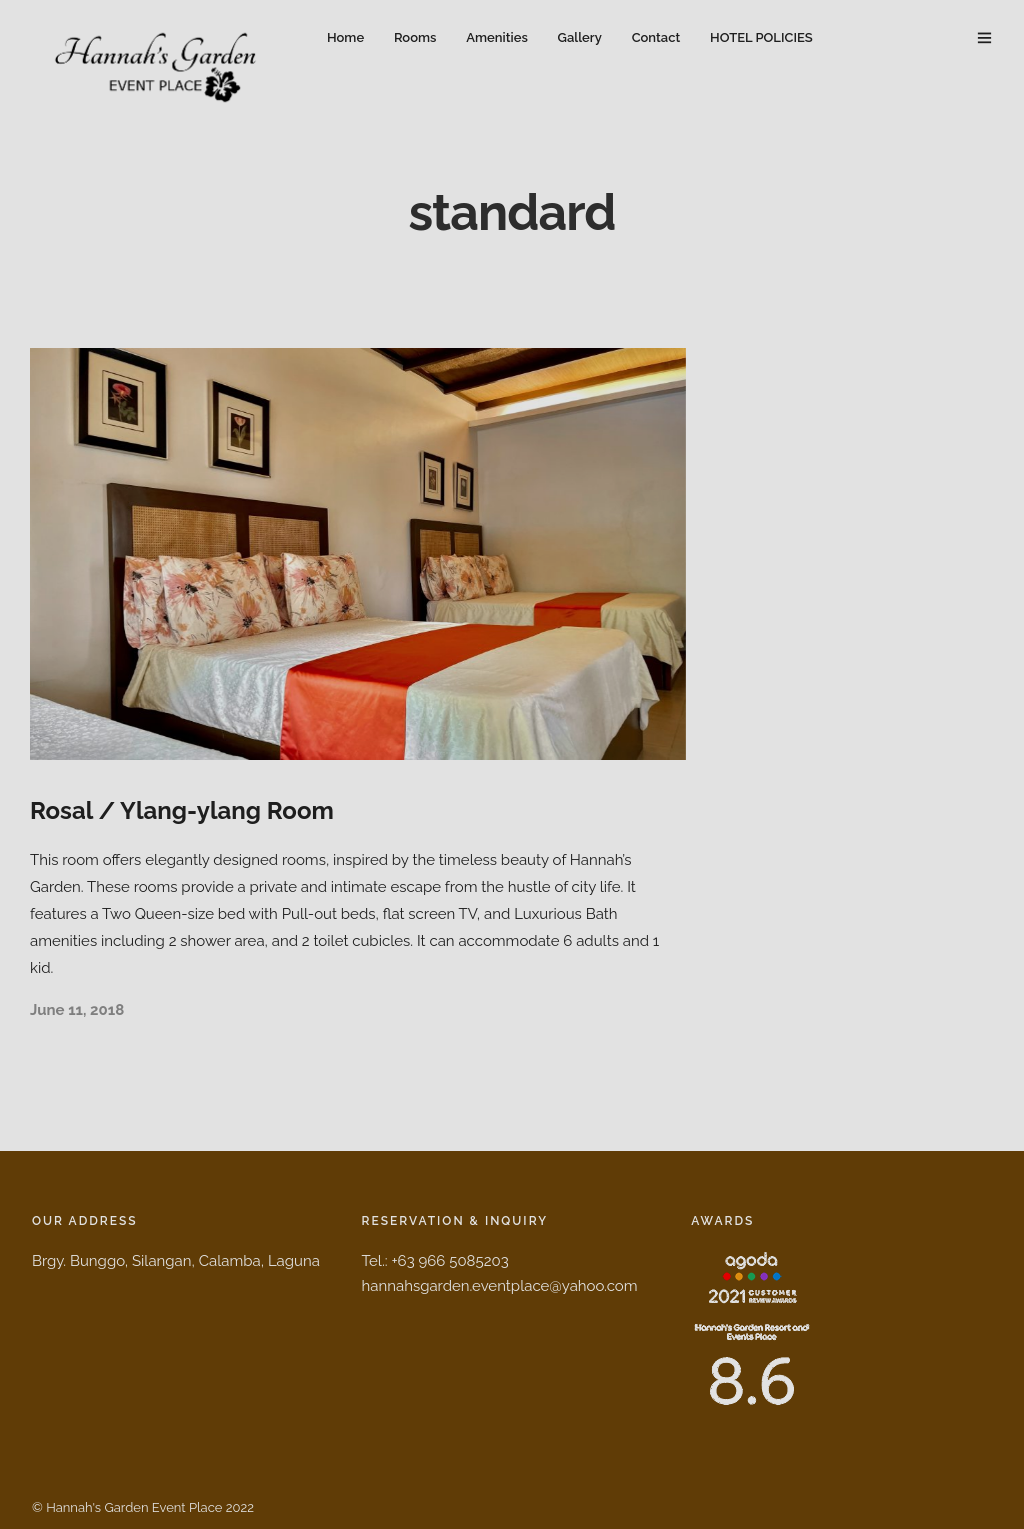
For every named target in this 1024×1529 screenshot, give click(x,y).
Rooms (415, 37)
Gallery (580, 37)
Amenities (497, 37)
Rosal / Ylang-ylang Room (182, 810)
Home (345, 37)
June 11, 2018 (77, 1010)
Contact (656, 37)
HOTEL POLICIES (761, 37)
